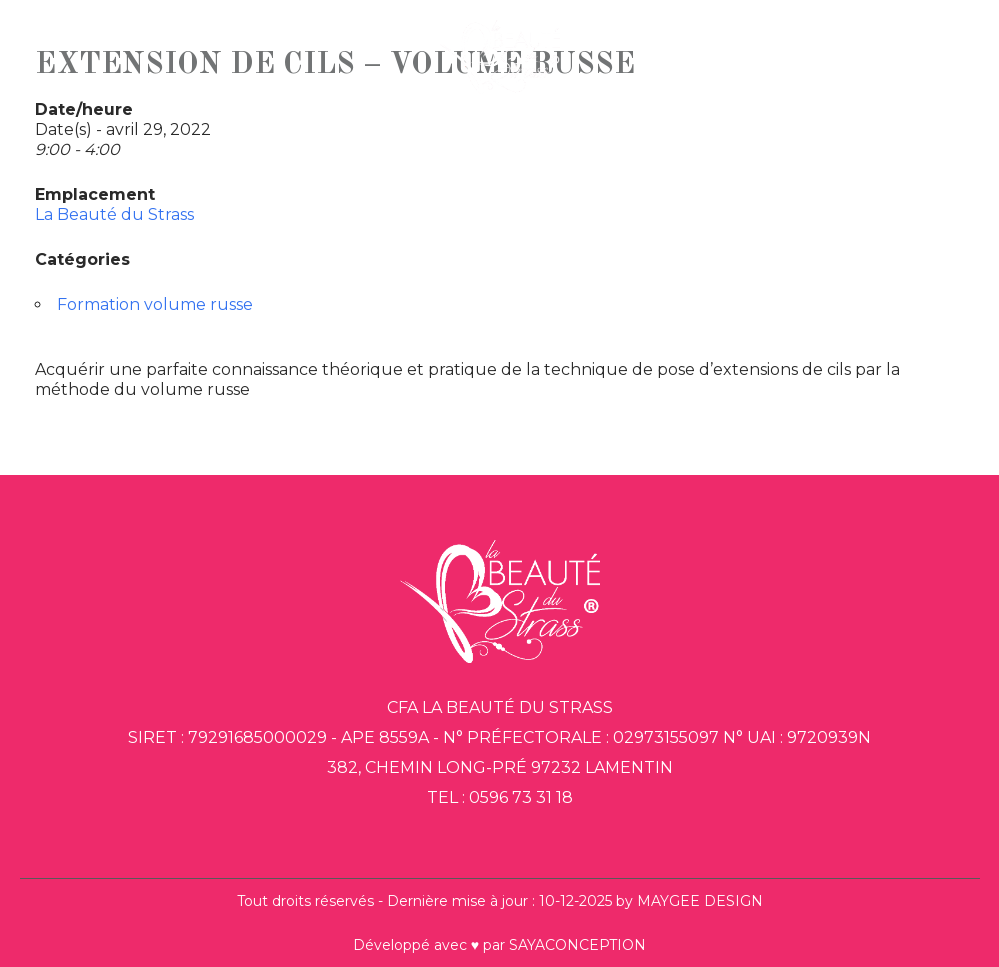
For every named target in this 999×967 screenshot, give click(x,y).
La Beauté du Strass (114, 214)
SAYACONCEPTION (577, 945)
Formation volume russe (155, 304)
